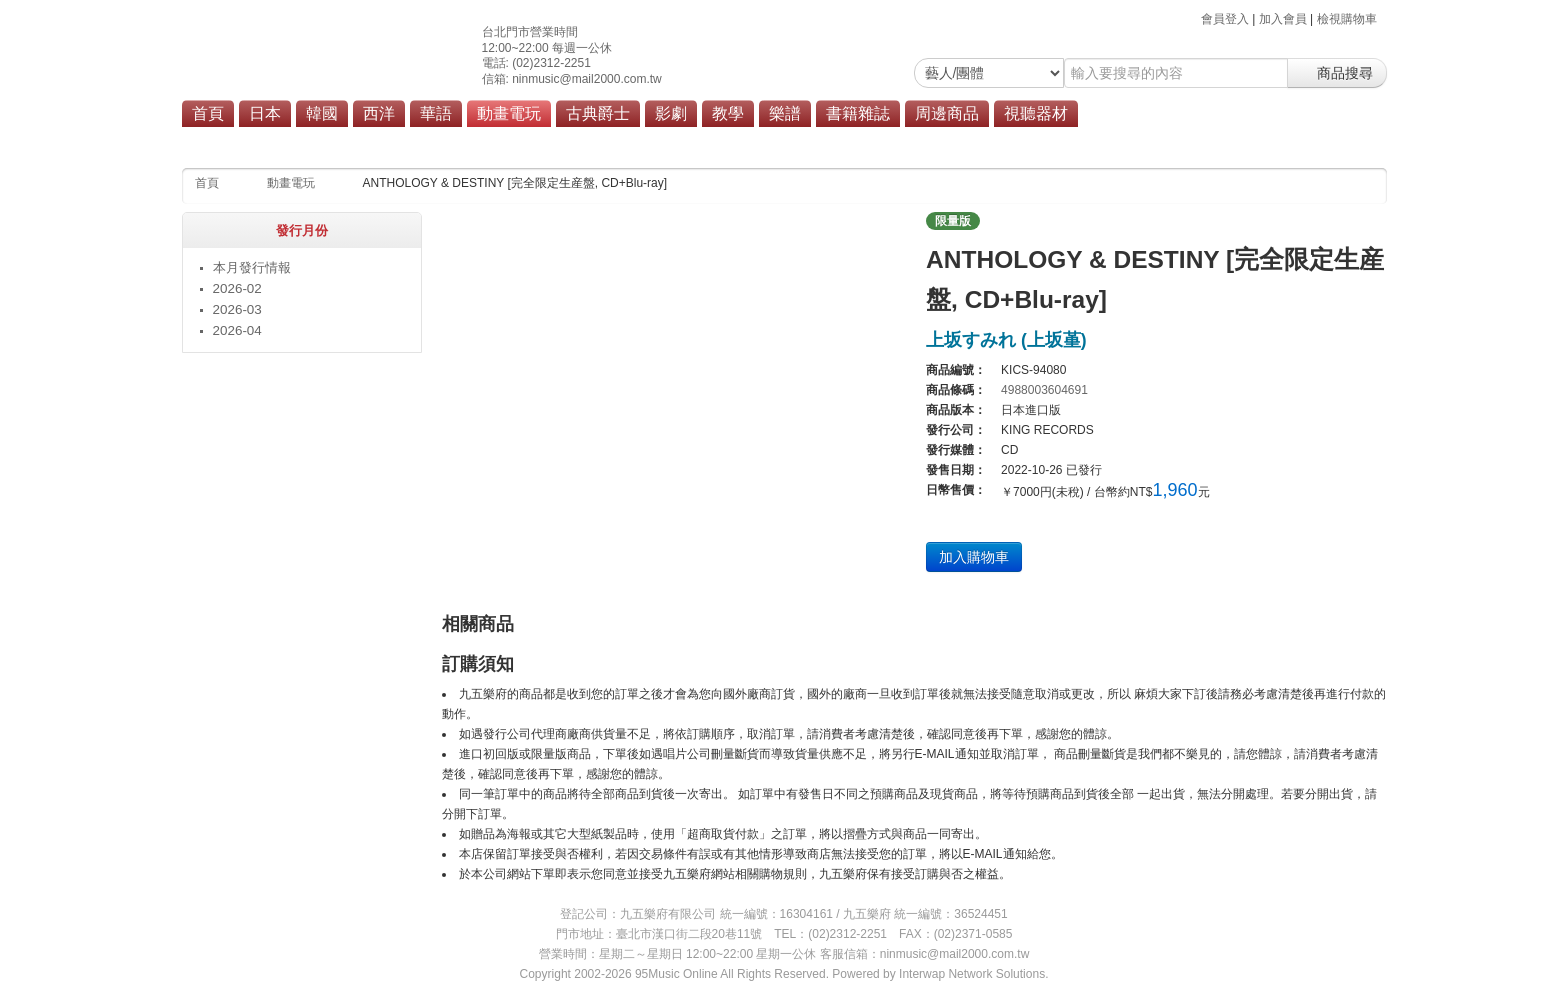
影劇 (671, 113)
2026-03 (237, 309)
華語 (436, 113)
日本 (265, 113)
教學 (728, 113)
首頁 (208, 113)
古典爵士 (598, 113)
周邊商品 (947, 113)
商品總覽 (669, 142)
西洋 (379, 113)
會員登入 (1225, 19)
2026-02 (237, 288)
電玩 (610, 142)
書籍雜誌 (858, 113)
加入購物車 (974, 557)
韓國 (322, 113)
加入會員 (1283, 19)
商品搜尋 (1337, 73)
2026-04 (237, 330)
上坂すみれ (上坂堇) (1006, 340)
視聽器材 (1036, 113)
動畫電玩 (509, 113)
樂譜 (785, 113)
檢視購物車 (1347, 19)
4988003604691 (1044, 390)
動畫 (563, 142)
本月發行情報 (252, 267)
